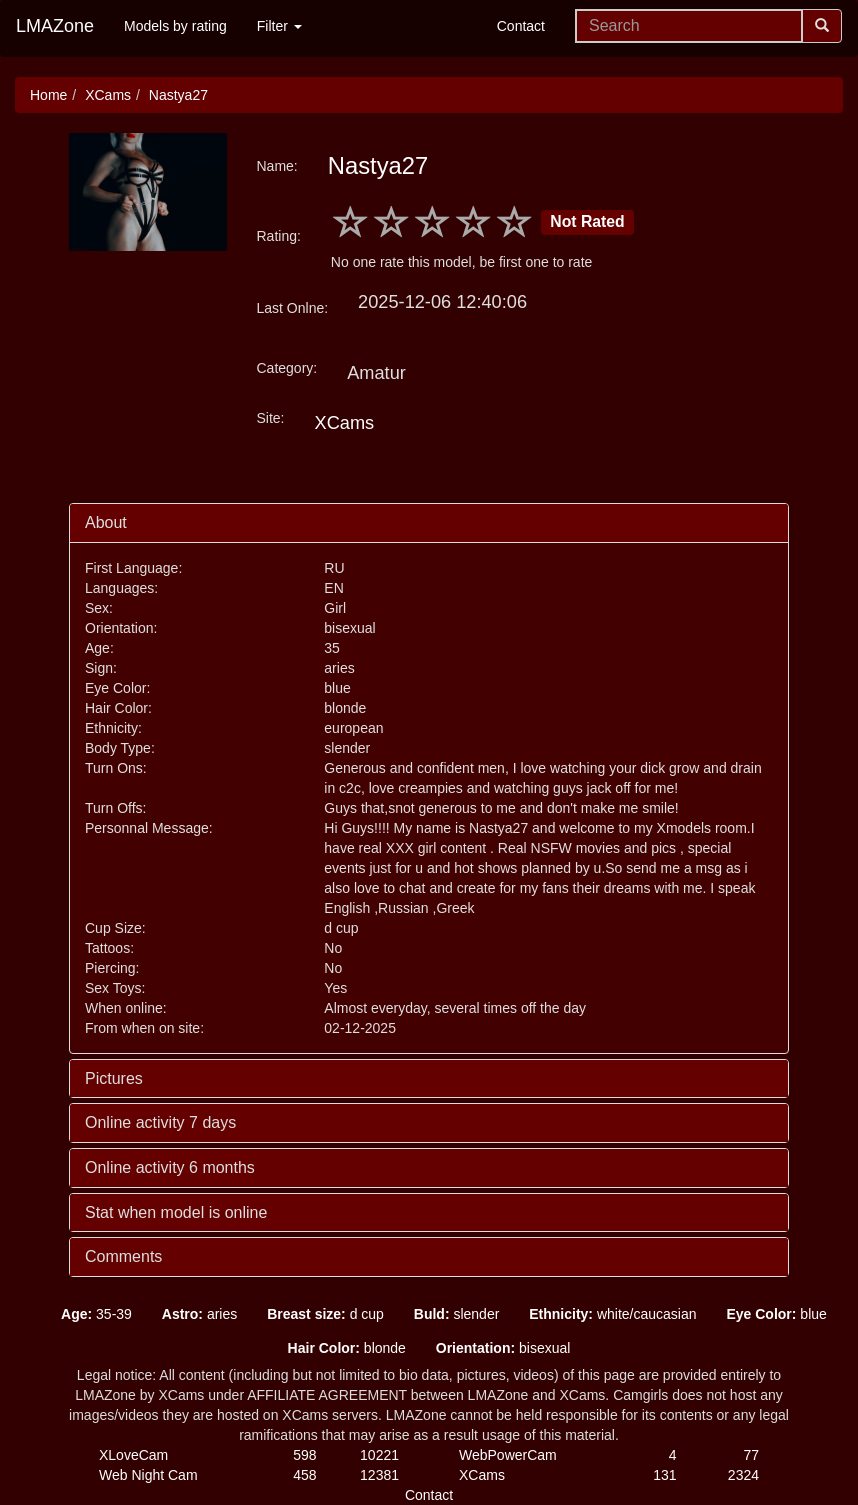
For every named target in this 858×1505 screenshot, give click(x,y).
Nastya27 (178, 95)
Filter (279, 26)
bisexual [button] (503, 1348)
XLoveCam (133, 1455)
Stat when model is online (176, 1212)
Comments (123, 1256)
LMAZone (55, 26)
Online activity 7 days (160, 1122)
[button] (31, 1314)
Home (48, 95)
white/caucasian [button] (612, 1314)
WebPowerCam (508, 1455)
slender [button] (457, 1314)
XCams (108, 95)
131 (664, 1475)
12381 (379, 1475)
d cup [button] (325, 1314)
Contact (521, 26)
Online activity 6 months (170, 1167)
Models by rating (175, 26)
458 (304, 1475)
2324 (743, 1475)
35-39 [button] (96, 1314)
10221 (379, 1455)
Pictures (114, 1078)
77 (751, 1455)
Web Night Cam (148, 1475)
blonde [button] (347, 1348)
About (106, 522)
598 (304, 1455)
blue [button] (776, 1314)
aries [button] (199, 1314)
